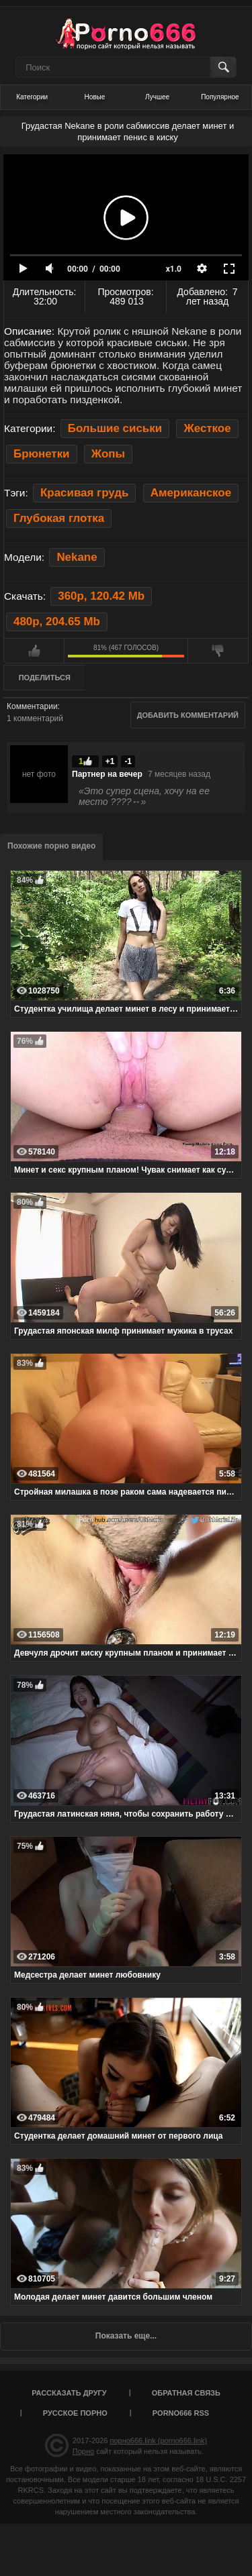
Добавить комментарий (188, 715)
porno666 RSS (181, 2413)
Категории (32, 97)
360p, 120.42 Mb (101, 596)
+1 (110, 761)
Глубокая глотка (58, 518)
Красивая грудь (84, 492)
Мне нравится (34, 650)
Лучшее (157, 97)
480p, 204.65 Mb (56, 621)
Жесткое (206, 428)
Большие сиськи (115, 428)
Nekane (76, 557)
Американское (191, 492)
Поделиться (45, 678)
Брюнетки (41, 453)
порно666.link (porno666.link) (158, 2440)
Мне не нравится (218, 650)
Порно (83, 2451)
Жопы (108, 453)
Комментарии (32, 706)
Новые (94, 97)
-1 (128, 761)
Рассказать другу (69, 2393)
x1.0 (173, 269)
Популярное (220, 97)
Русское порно (75, 2413)
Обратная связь (186, 2393)
